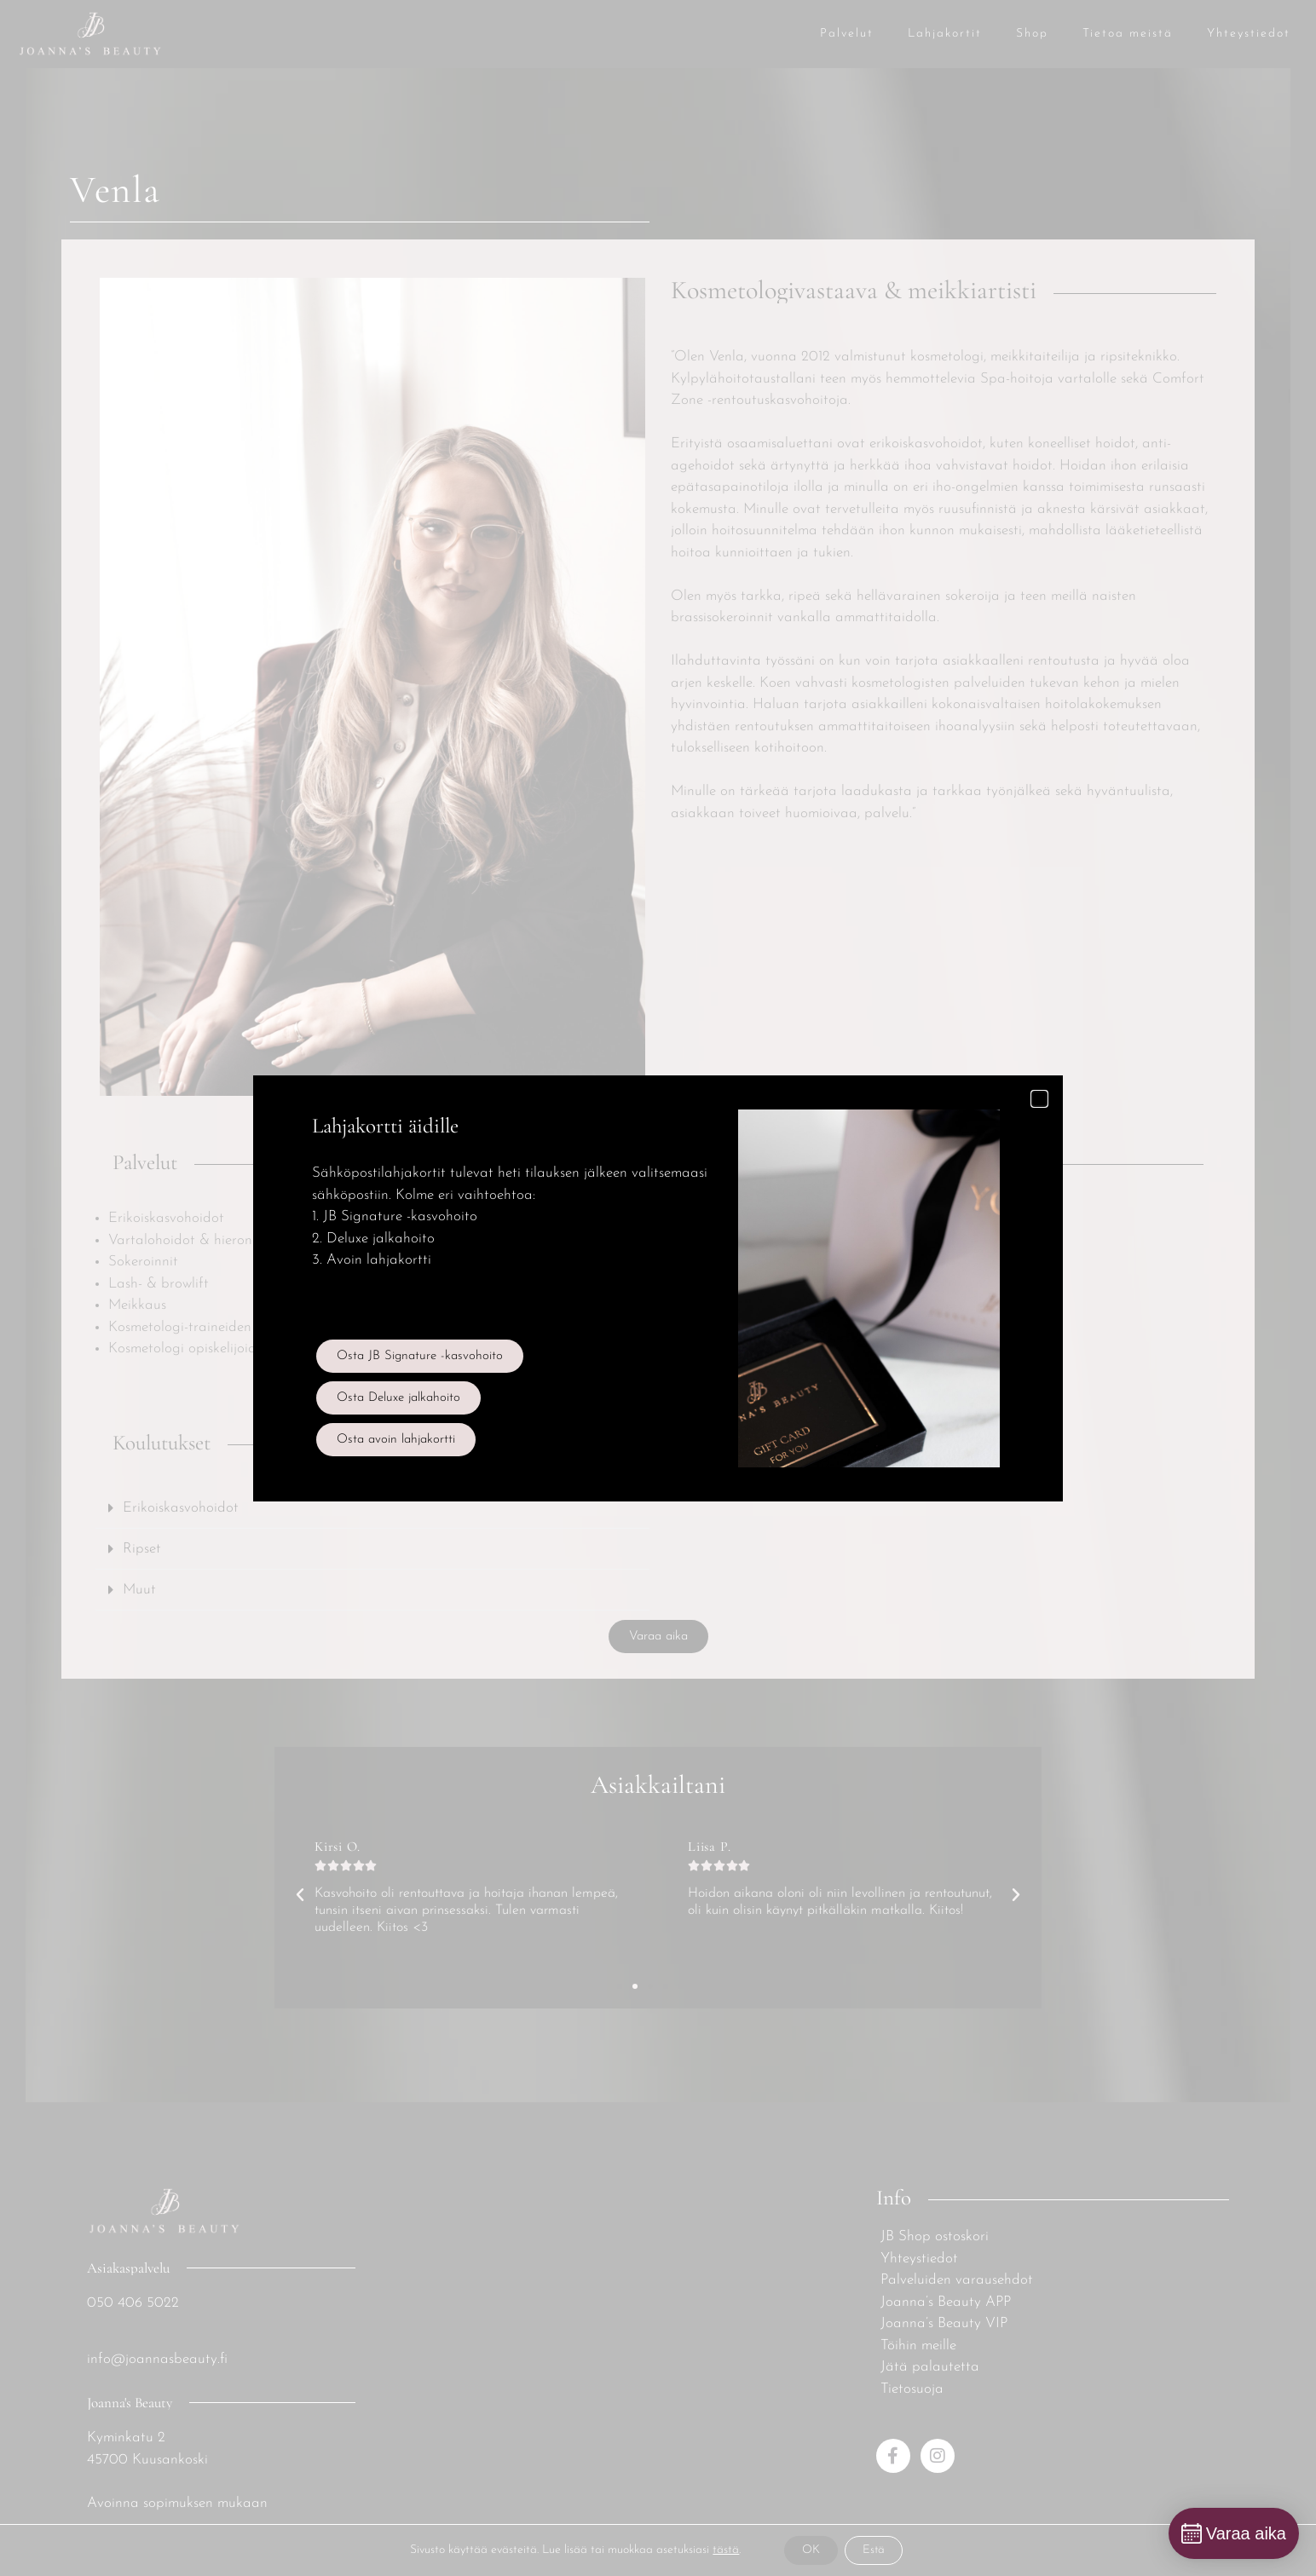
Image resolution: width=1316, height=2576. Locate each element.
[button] (1039, 1098)
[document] (658, 1288)
